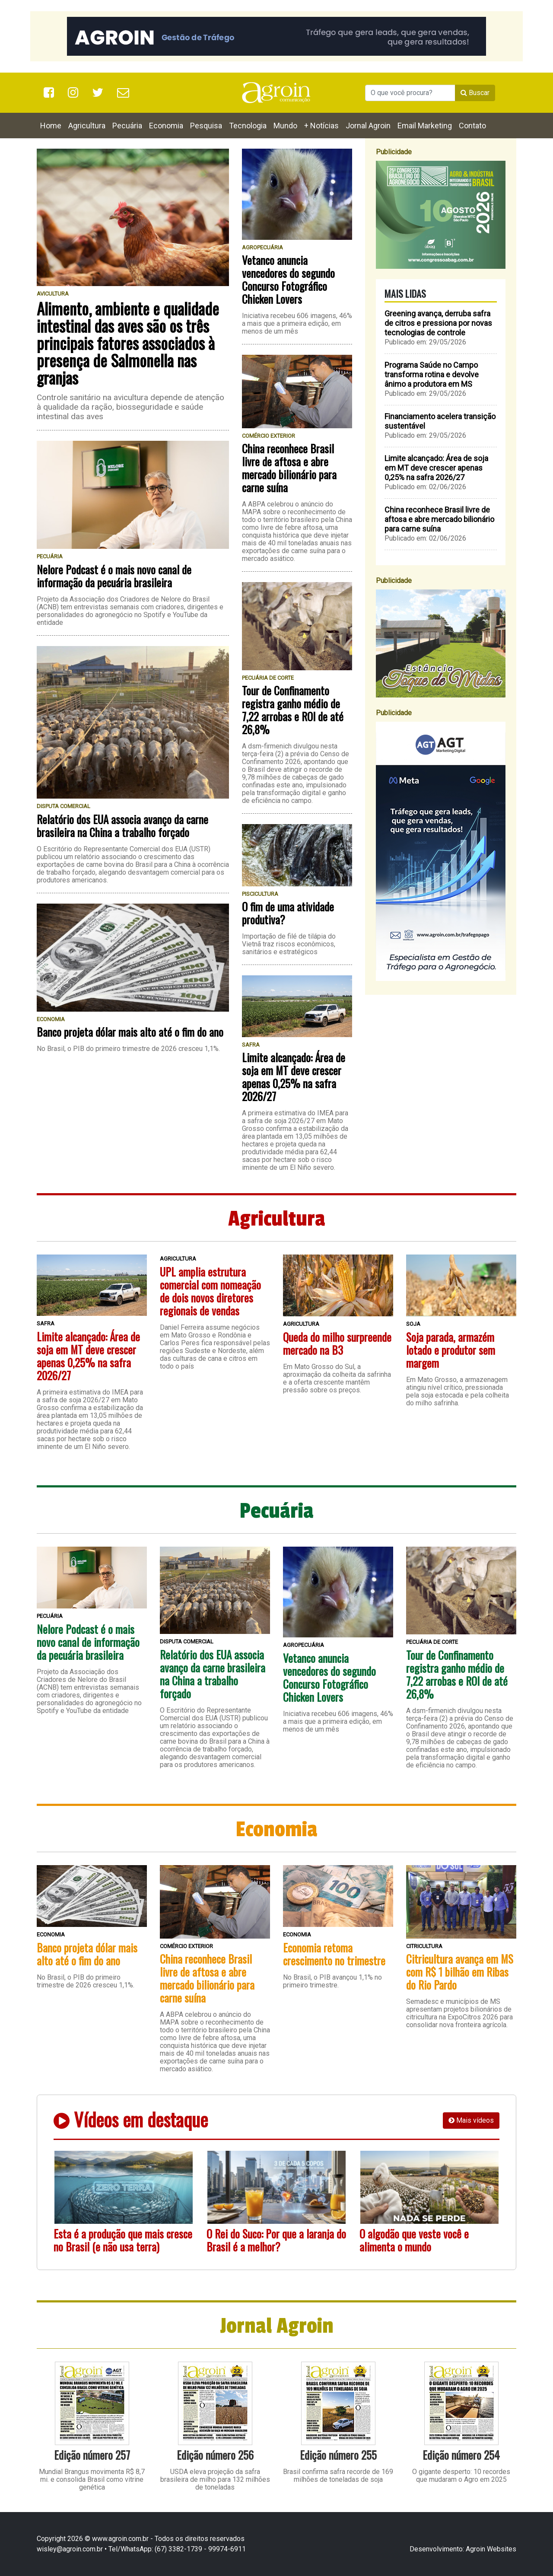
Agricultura (86, 125)
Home (50, 125)
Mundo (285, 125)
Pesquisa (206, 125)
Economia (166, 125)
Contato (472, 125)
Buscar (475, 93)
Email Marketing (424, 125)
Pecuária (127, 125)
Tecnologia (248, 125)
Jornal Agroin (368, 125)
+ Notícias (321, 125)
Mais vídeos (471, 2120)
